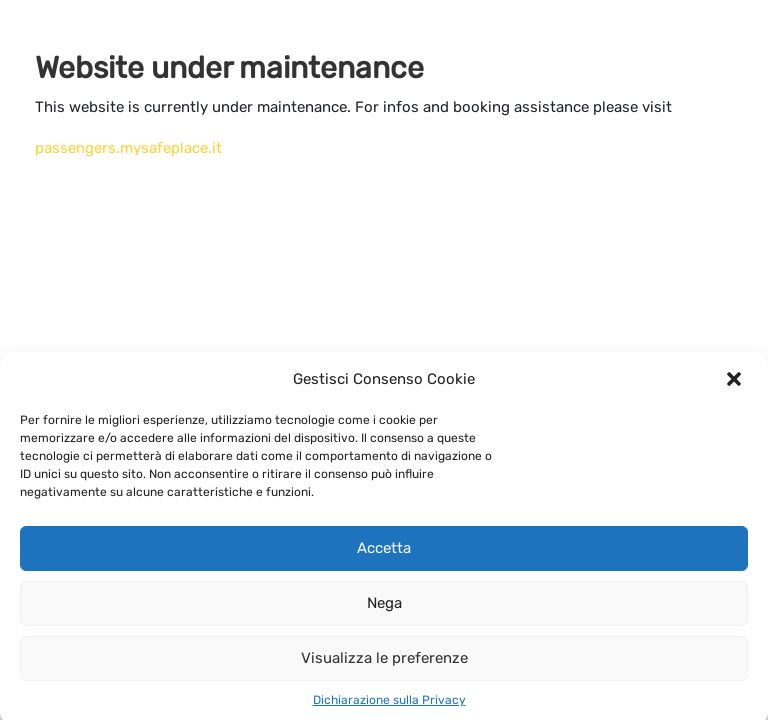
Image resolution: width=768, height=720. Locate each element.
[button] (736, 384)
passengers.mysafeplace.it (128, 148)
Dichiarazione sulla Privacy (389, 705)
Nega (384, 608)
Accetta (384, 553)
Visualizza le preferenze (384, 663)
